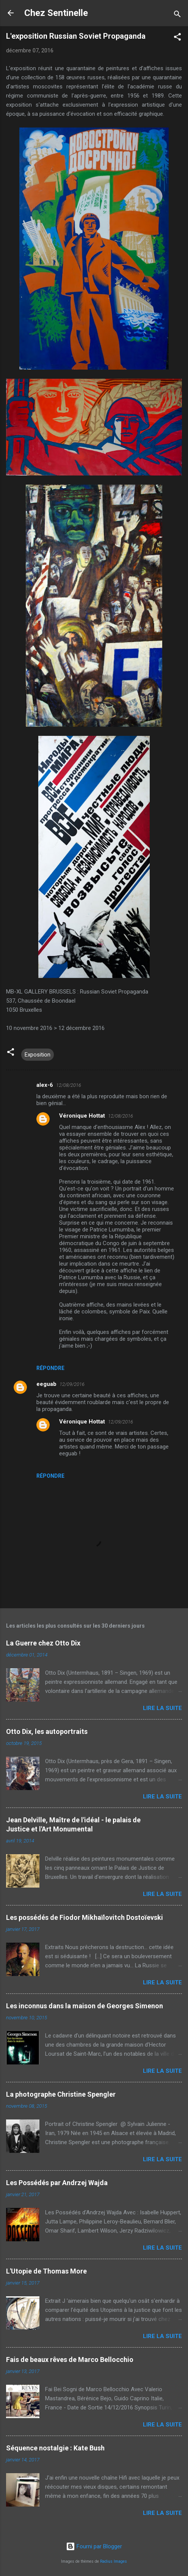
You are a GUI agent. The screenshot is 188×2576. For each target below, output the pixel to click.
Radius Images (113, 2561)
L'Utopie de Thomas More (46, 2271)
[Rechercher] (177, 15)
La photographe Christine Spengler (61, 2094)
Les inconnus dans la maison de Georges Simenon (84, 2006)
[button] (177, 38)
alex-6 (44, 1085)
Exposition (37, 1054)
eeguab (46, 1384)
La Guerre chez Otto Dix (43, 1643)
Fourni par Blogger (94, 2546)
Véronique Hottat (82, 1115)
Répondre (50, 1368)
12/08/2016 (68, 1085)
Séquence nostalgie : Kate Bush (55, 2448)
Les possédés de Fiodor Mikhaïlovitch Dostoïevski (84, 1917)
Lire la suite (162, 1708)
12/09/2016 (72, 1384)
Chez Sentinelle (56, 13)
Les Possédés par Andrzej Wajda (57, 2183)
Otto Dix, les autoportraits (47, 1731)
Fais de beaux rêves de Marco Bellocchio (69, 2359)
